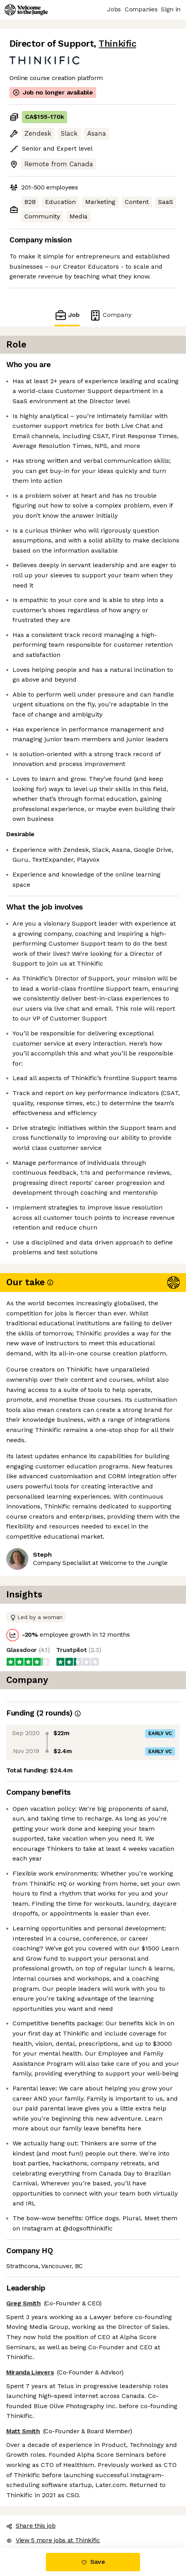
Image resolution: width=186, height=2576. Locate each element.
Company (110, 315)
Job (67, 315)
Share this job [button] (31, 2525)
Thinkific (117, 43)
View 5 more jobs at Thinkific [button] (53, 2540)
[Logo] (26, 9)
